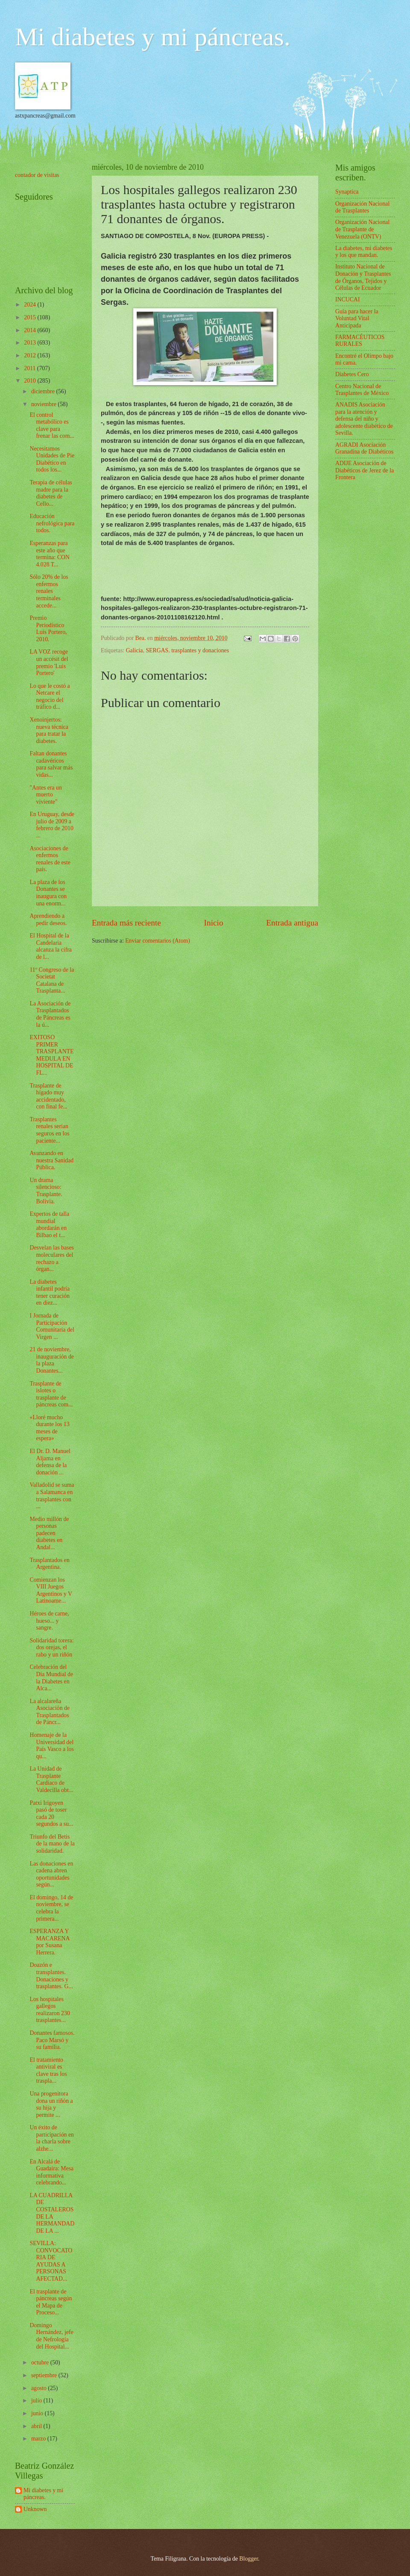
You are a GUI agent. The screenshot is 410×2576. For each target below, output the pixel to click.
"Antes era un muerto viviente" (45, 794)
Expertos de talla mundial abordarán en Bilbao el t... (49, 1224)
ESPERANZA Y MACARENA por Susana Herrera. (49, 1942)
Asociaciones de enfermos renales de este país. (49, 859)
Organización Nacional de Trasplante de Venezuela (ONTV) (362, 229)
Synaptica (346, 192)
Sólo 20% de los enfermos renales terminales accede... (48, 591)
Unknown (35, 2509)
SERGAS (157, 650)
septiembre (45, 2375)
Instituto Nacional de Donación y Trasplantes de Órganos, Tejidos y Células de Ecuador (363, 277)
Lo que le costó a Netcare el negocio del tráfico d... (49, 696)
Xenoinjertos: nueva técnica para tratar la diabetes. (48, 730)
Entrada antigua (292, 922)
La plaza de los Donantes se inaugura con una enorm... (48, 893)
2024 (30, 304)
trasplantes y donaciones (200, 650)
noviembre (44, 404)
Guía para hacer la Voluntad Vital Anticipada (356, 318)
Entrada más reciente (126, 922)
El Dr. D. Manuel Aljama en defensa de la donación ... (49, 1462)
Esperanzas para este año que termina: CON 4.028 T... (49, 554)
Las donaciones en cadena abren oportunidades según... (51, 1874)
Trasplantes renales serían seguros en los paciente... (49, 1130)
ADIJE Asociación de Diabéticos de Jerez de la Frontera (364, 470)
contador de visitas (37, 175)
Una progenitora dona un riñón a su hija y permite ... (51, 2104)
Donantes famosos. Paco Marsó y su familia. (51, 2040)
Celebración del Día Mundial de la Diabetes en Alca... (51, 1678)
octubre (40, 2362)
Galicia (134, 650)
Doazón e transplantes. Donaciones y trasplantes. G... (51, 1975)
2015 (30, 317)
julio (37, 2400)
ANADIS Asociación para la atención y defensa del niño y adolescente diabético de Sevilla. (364, 418)
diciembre (43, 391)
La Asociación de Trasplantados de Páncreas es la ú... (49, 1014)
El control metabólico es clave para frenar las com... (51, 425)
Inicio (213, 922)
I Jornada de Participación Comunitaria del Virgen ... (51, 1326)
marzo (39, 2438)
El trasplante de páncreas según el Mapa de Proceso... (50, 2302)
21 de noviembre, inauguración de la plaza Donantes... (51, 1360)
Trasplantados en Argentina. (49, 1564)
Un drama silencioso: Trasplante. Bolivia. (45, 1191)
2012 (30, 355)
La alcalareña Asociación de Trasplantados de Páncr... (49, 1712)
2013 (30, 342)
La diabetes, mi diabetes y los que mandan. (363, 252)
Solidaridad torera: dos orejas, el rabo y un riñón (51, 1647)
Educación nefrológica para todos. (51, 523)
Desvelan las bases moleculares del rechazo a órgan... (51, 1258)
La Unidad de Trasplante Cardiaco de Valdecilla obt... (51, 1779)
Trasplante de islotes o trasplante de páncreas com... (51, 1394)
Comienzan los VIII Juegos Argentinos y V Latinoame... (50, 1590)
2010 (30, 380)
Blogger (248, 2558)
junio (38, 2413)
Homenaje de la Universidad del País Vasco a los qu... (51, 1746)
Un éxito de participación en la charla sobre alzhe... (51, 2138)
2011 (30, 368)
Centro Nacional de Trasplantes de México (362, 390)
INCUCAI (347, 299)
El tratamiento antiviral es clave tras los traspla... (48, 2070)
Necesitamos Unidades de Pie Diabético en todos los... (51, 459)
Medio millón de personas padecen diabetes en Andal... (49, 1533)
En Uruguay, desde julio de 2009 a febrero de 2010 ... (51, 825)
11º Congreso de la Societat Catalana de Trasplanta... (51, 980)
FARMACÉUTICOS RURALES (360, 341)
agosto (39, 2388)
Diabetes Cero (352, 374)
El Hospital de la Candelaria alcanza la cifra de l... (50, 946)
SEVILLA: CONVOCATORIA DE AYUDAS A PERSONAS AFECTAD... (50, 2261)
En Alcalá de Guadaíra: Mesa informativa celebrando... (51, 2172)
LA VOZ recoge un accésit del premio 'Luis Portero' (48, 662)
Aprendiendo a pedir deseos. (48, 919)
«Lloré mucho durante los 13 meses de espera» (49, 1428)
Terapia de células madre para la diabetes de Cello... (50, 493)
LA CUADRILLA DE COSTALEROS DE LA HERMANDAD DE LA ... (51, 2213)
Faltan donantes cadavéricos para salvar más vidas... (51, 764)
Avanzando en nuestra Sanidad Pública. (51, 1160)
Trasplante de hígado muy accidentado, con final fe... (48, 1096)
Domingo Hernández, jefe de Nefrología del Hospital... (51, 2336)
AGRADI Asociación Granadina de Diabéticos (364, 448)
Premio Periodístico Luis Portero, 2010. (48, 629)
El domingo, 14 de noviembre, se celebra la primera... (51, 1908)
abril (37, 2426)
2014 (30, 330)
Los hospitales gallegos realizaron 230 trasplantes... (49, 2010)
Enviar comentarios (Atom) (157, 940)
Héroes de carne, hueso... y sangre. (49, 1620)
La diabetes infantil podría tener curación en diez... (49, 1292)
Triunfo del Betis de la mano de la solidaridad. (51, 1843)
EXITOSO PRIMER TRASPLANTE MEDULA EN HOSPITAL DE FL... (51, 1055)
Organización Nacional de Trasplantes (362, 207)
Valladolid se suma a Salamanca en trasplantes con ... (51, 1495)
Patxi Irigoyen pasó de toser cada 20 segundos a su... (51, 1813)
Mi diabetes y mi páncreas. (152, 37)
